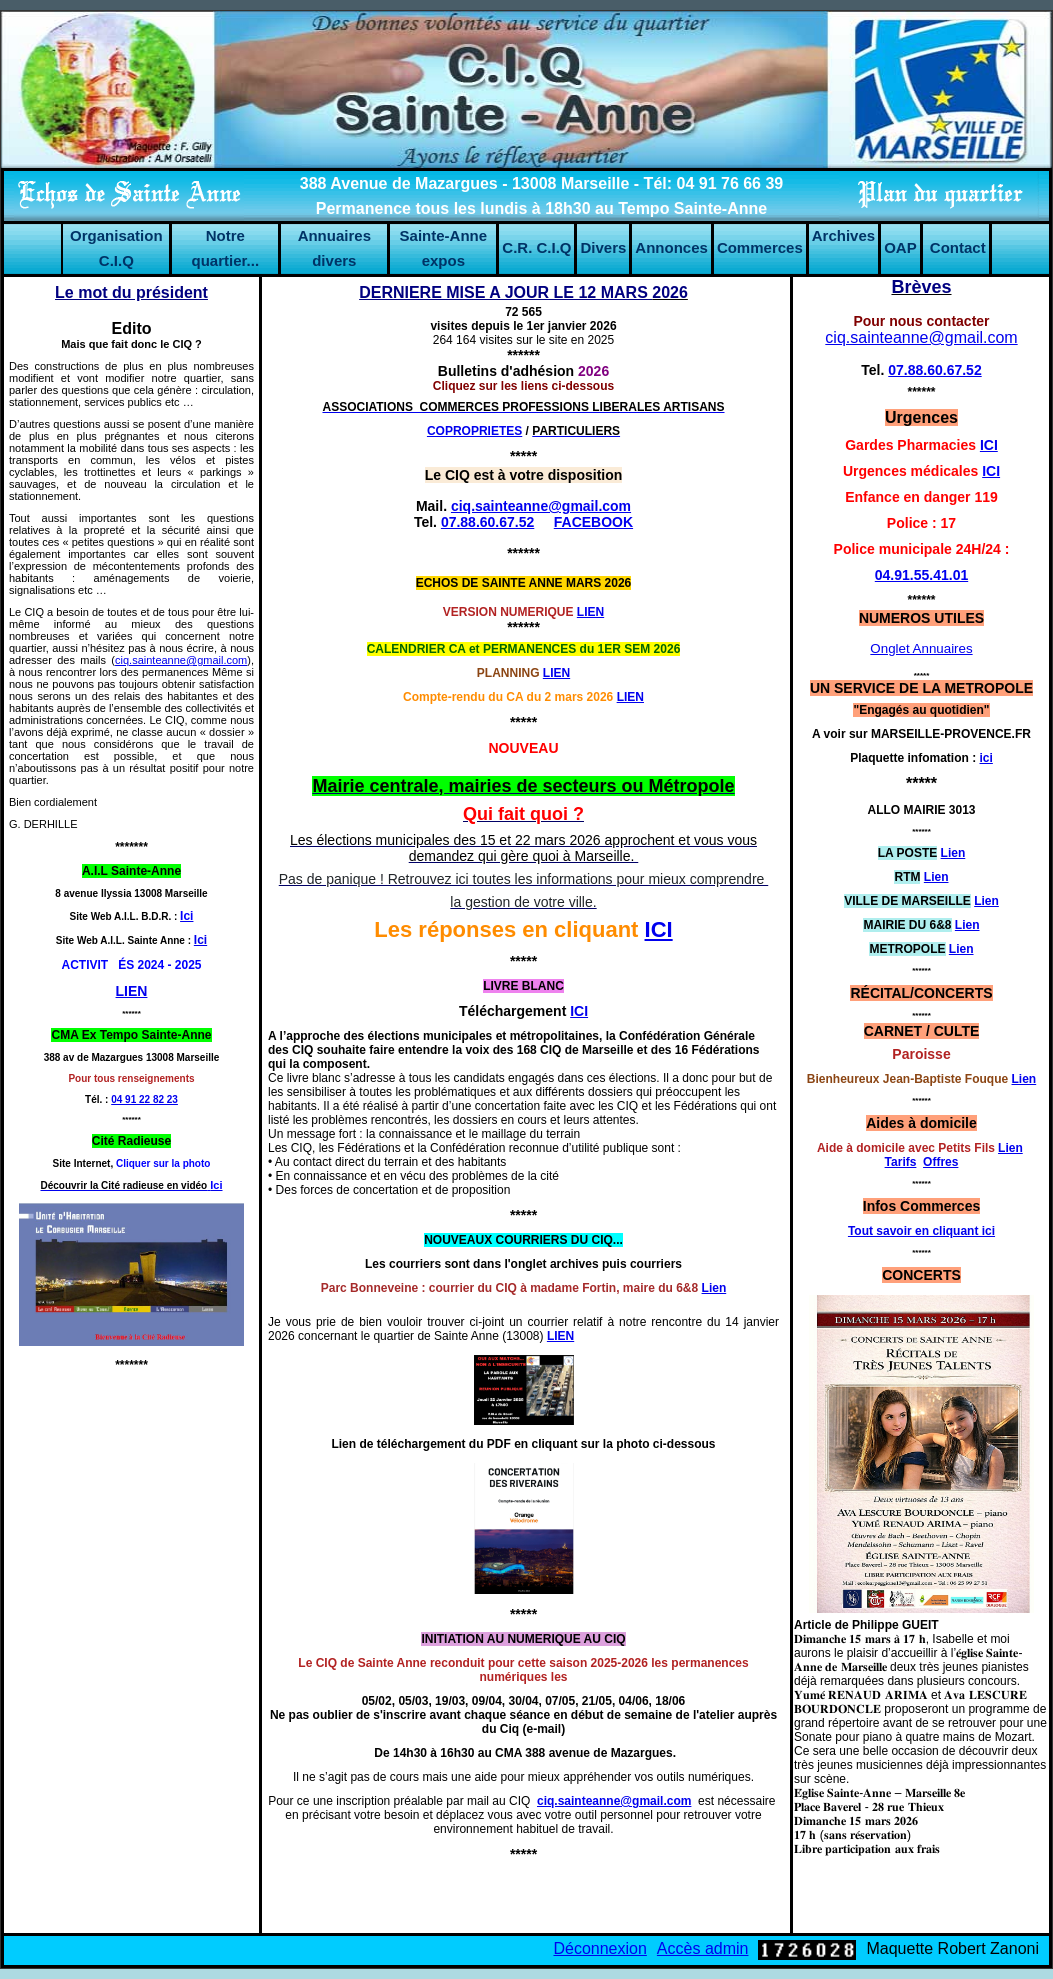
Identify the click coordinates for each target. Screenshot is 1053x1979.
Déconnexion (599, 1948)
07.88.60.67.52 (487, 522)
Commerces (760, 247)
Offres (940, 1162)
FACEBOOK (593, 522)
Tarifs (901, 1162)
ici (986, 758)
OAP (900, 247)
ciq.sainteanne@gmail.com (181, 660)
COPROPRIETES (474, 431)
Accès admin (703, 1948)
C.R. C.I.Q (536, 247)
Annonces (671, 247)
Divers (603, 247)
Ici (200, 940)
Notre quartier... (226, 248)
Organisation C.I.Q (116, 248)
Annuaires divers (334, 248)
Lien (714, 1288)
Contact (958, 247)
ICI (659, 929)
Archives (843, 235)
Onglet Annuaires (921, 648)
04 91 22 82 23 (144, 1099)
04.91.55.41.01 (921, 575)
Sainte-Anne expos (444, 248)
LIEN (556, 673)
